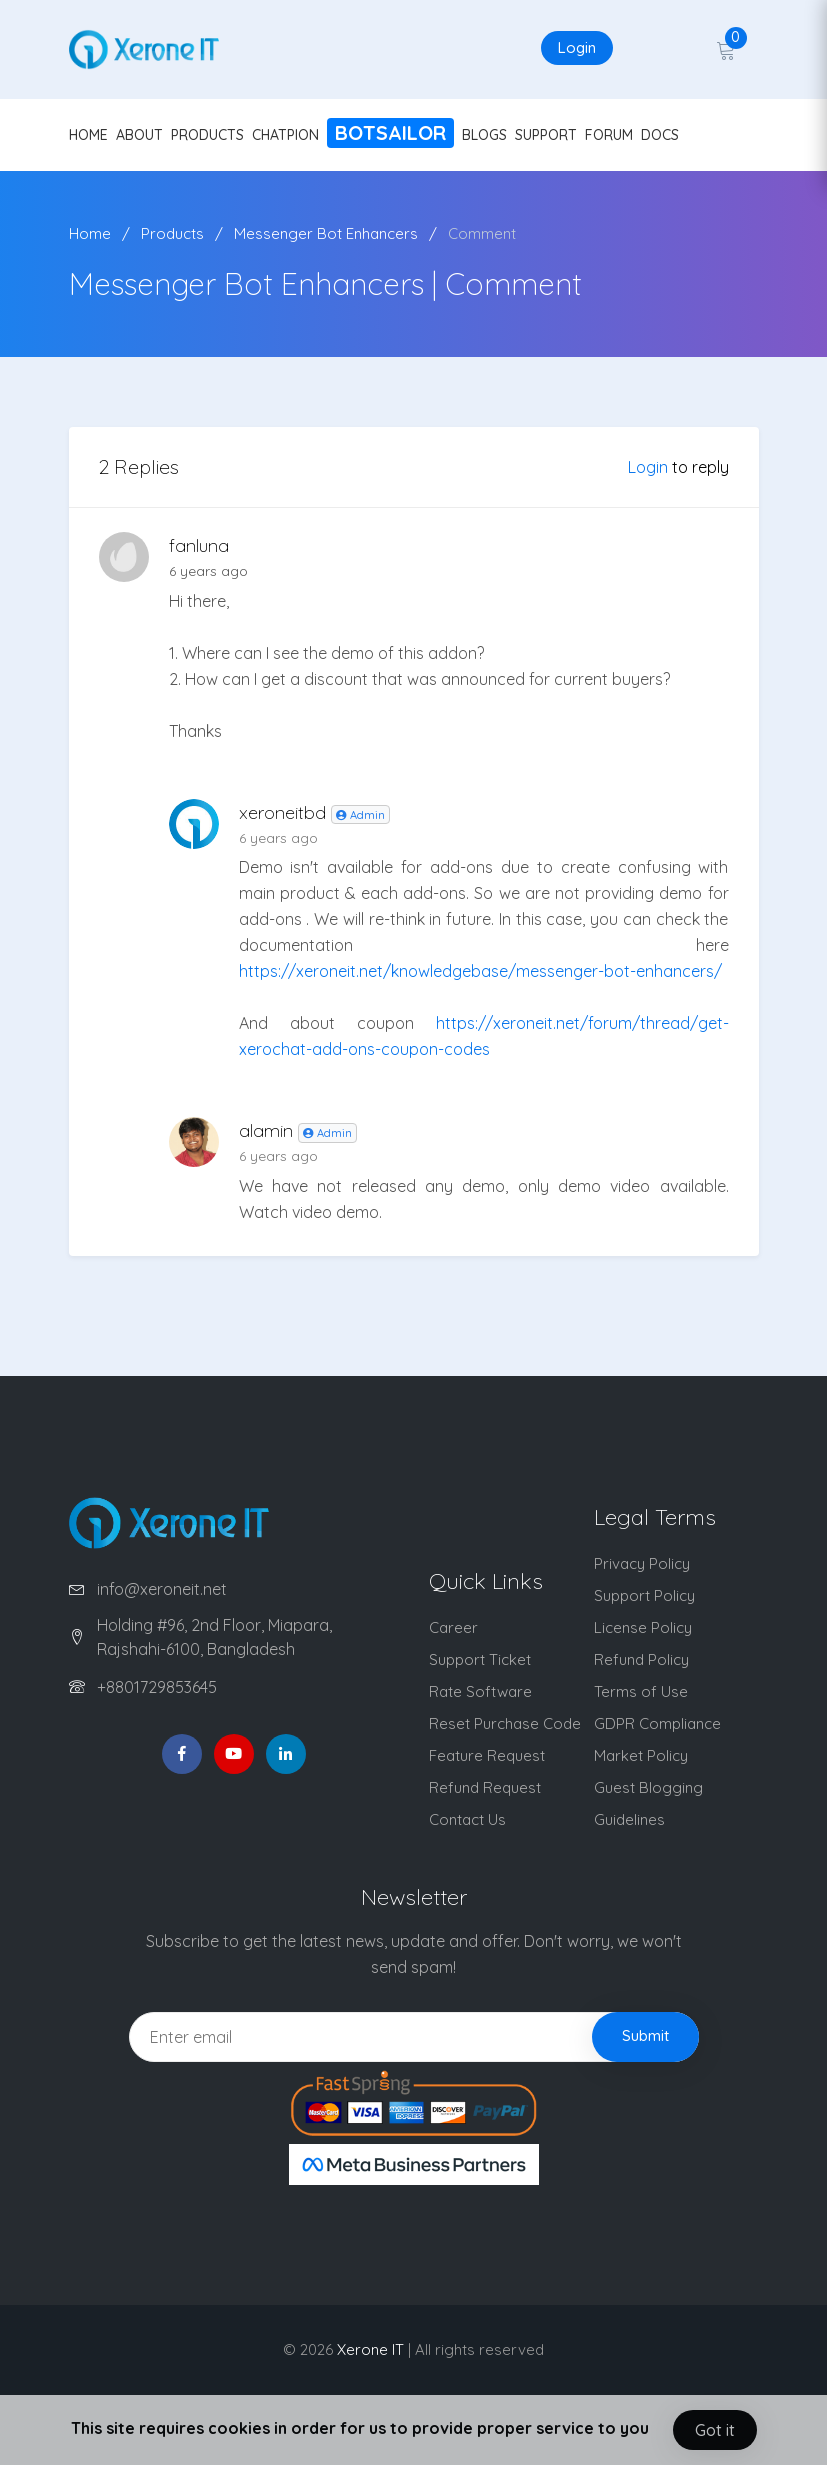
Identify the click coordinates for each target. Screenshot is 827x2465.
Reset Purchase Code (505, 1723)
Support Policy (644, 1595)
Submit (645, 2035)
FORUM (609, 135)
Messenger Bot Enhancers (326, 233)
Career (453, 1627)
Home (90, 233)
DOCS (660, 135)
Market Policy (641, 1755)
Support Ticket (480, 1659)
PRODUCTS (207, 135)
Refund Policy (641, 1659)
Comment (482, 233)
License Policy (643, 1627)
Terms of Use (641, 1691)
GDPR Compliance (657, 1723)
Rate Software (480, 1691)
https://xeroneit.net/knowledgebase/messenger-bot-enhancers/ (480, 971)
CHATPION (285, 135)
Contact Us (467, 1819)
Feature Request (487, 1755)
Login (577, 47)
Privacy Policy (642, 1563)
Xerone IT (370, 2349)
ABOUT (139, 135)
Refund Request (485, 1787)
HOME (88, 135)
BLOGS (484, 135)
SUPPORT (546, 135)
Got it (715, 2430)
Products (172, 233)
